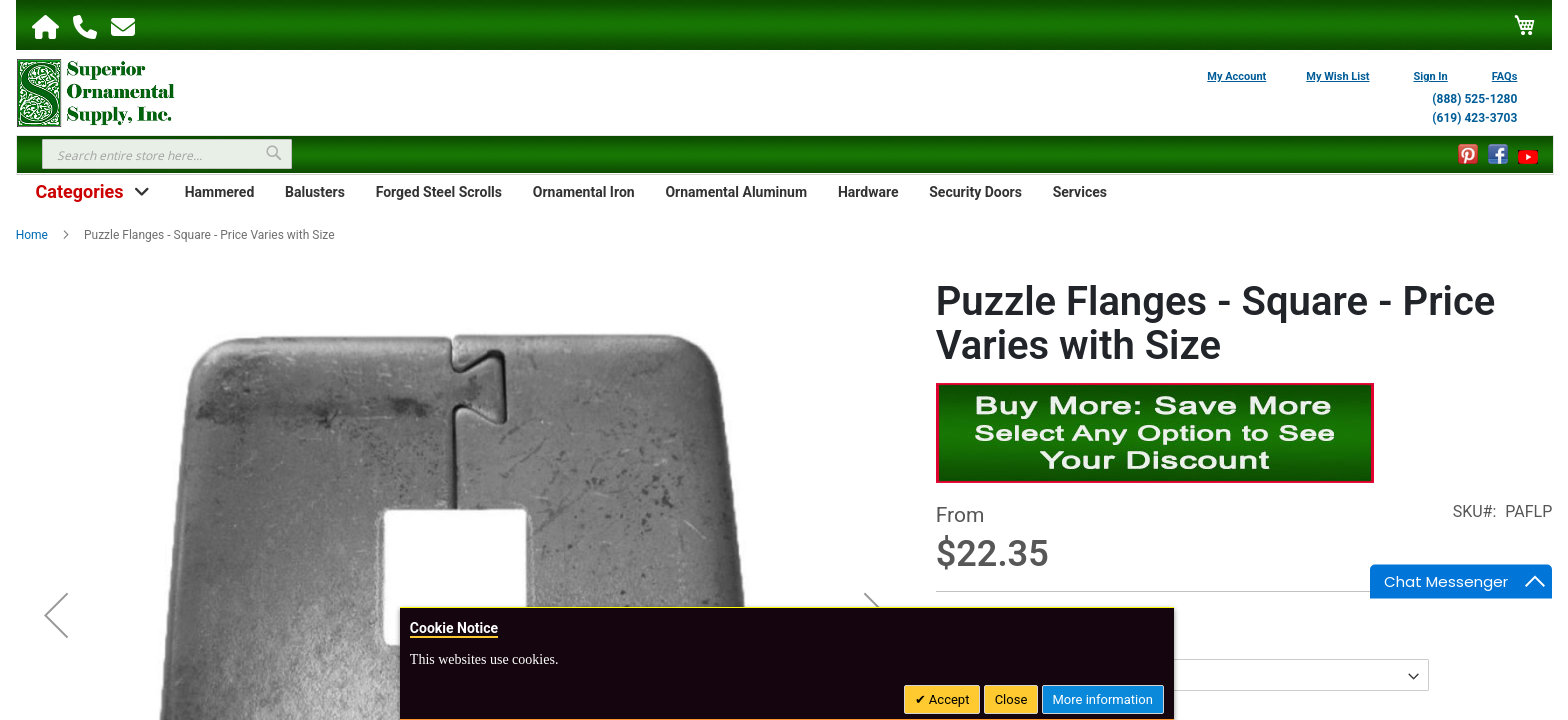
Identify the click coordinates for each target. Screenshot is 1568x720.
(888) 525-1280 (1474, 99)
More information (1103, 699)
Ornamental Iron (584, 192)
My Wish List (1337, 76)
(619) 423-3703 (1474, 118)
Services (1080, 192)
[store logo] (96, 91)
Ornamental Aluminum (736, 192)
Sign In (1431, 76)
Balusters (315, 192)
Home (32, 235)
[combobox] (167, 154)
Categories (79, 191)
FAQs (1505, 76)
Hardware (868, 192)
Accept (948, 699)
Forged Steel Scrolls (439, 192)
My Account (1236, 76)
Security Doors (975, 192)
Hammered (220, 192)
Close (1011, 699)
